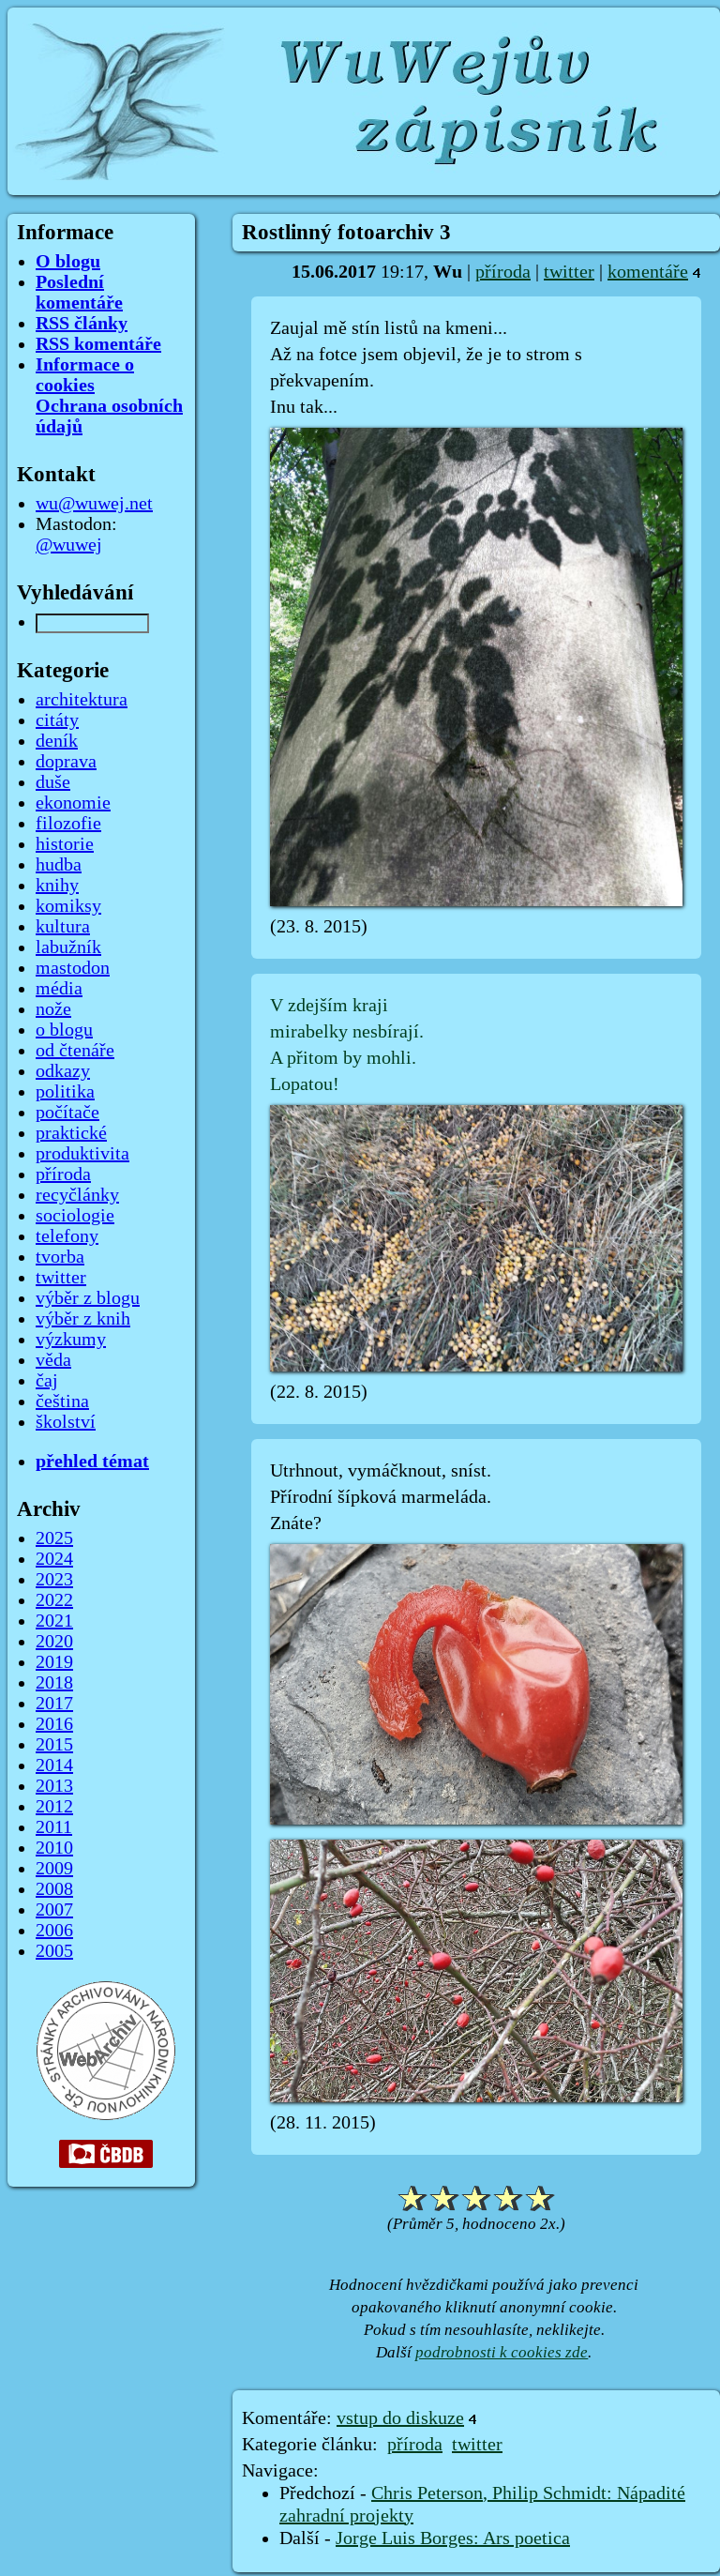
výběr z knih (83, 1319)
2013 (54, 1786)
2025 (54, 1538)
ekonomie (73, 803)
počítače (67, 1112)
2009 (54, 1868)
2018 (54, 1683)
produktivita (82, 1154)
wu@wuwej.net (94, 503)
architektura (82, 699)
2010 (54, 1848)
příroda (503, 272)
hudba (59, 865)
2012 (54, 1806)
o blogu (64, 1030)
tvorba (60, 1257)
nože (53, 1009)
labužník (68, 947)
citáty (57, 720)
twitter (569, 272)
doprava (66, 761)
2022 (54, 1600)
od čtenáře (75, 1050)
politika (65, 1092)
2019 (54, 1662)
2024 (54, 1559)
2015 (54, 1745)
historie (65, 844)
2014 (54, 1765)
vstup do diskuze (400, 2418)
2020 (54, 1641)
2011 (54, 1827)
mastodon (73, 968)
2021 (54, 1621)
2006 (54, 1930)
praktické (71, 1133)
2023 (54, 1579)
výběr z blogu (88, 1298)
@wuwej (69, 545)
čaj (47, 1381)
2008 (54, 1889)
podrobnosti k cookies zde (501, 2352)
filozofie (68, 823)
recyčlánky (77, 1195)
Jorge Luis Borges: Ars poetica (453, 2538)
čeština (62, 1401)
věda (53, 1360)
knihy (57, 885)
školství (66, 1422)
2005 (54, 1951)
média (59, 988)
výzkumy (71, 1339)
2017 (54, 1703)
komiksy (68, 906)
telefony (67, 1236)
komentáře (648, 272)
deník (57, 741)
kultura (63, 927)
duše (53, 782)
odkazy (63, 1071)
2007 (54, 1910)
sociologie (75, 1215)
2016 (54, 1724)
